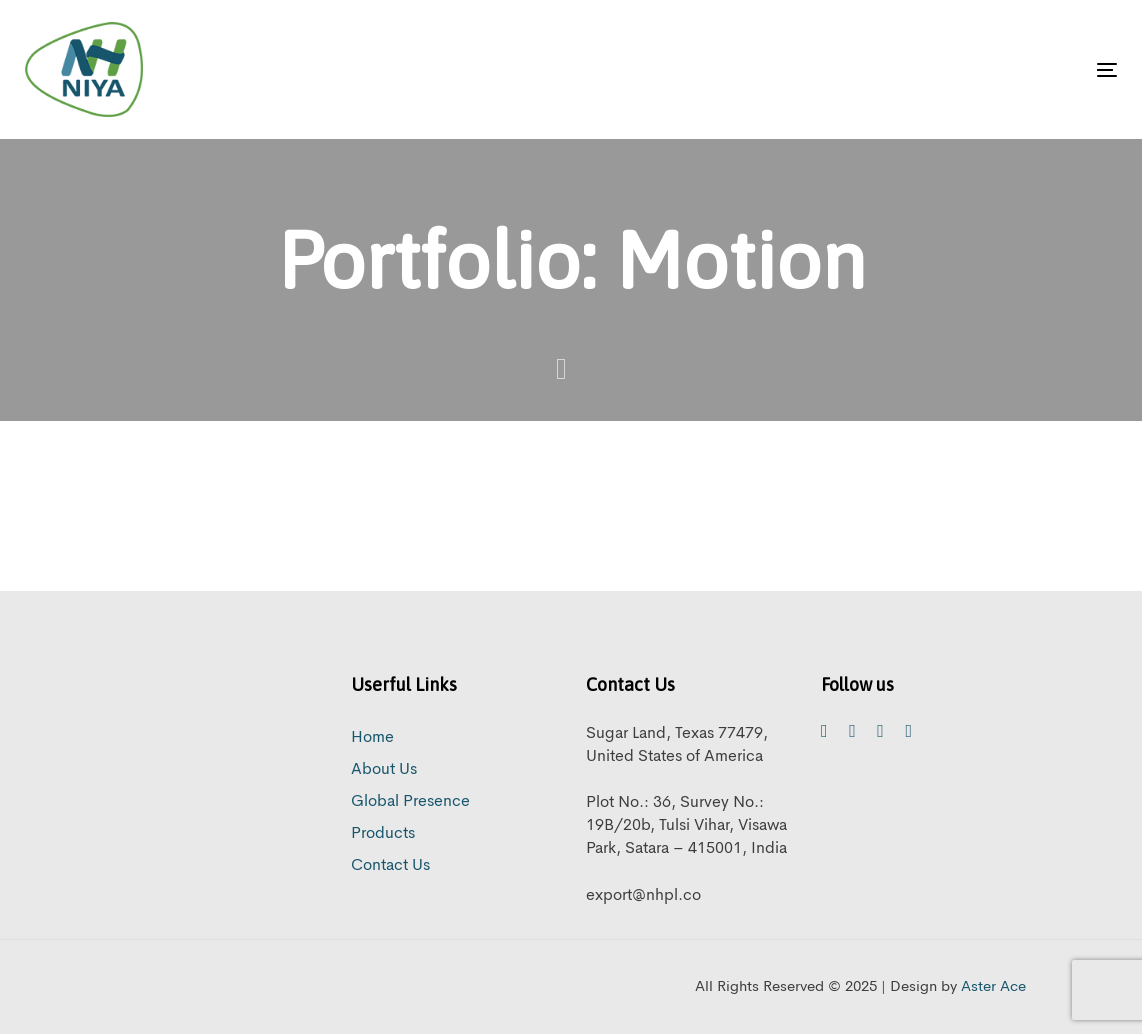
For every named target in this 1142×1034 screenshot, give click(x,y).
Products (383, 834)
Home (372, 738)
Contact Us (390, 866)
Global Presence (410, 802)
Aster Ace (993, 987)
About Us (384, 770)
